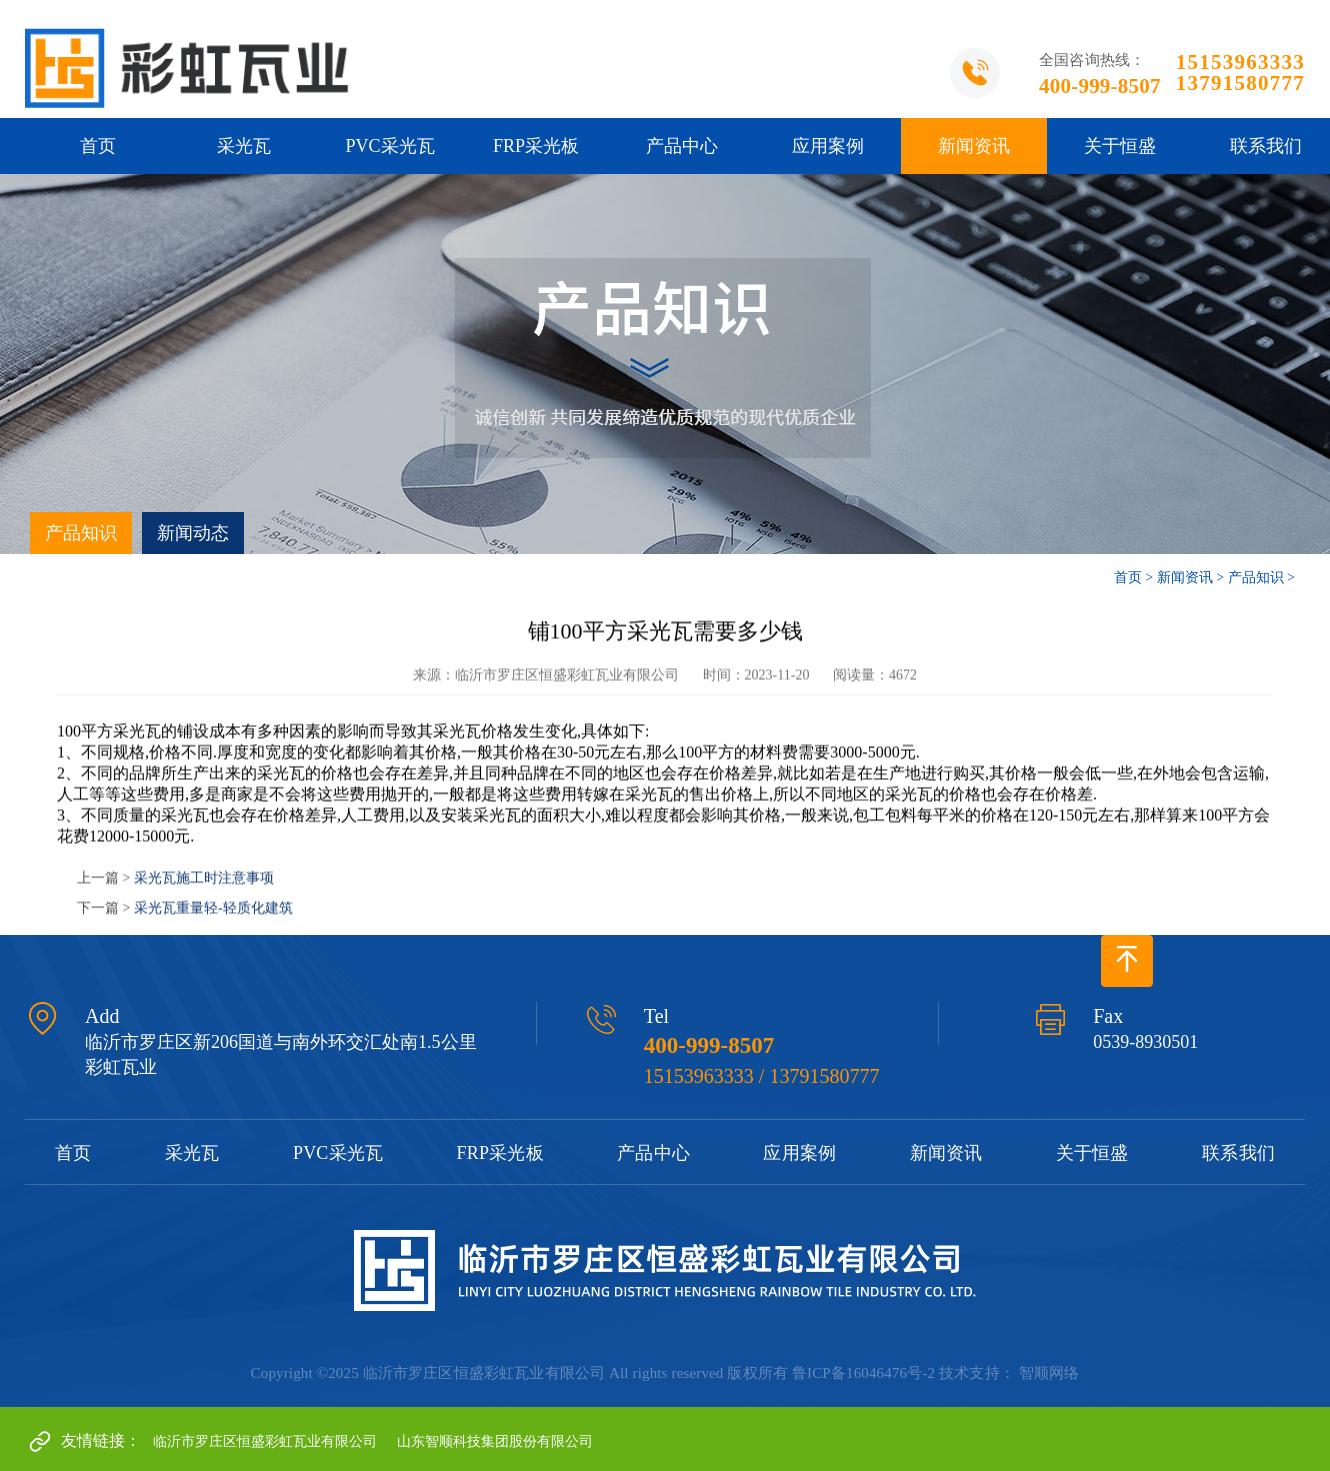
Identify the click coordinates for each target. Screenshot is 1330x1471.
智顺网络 (1049, 1373)
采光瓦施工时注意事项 (204, 886)
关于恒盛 (1120, 146)
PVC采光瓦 (389, 146)
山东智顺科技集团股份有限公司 (495, 1441)
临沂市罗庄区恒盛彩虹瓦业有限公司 (265, 1441)
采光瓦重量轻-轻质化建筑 (213, 916)
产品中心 (682, 146)
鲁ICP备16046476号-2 (863, 1373)
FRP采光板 (536, 146)
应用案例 (828, 146)
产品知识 (81, 533)
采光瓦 (244, 146)
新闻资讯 (974, 146)
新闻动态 (193, 533)
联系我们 (1238, 1153)
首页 (98, 146)
